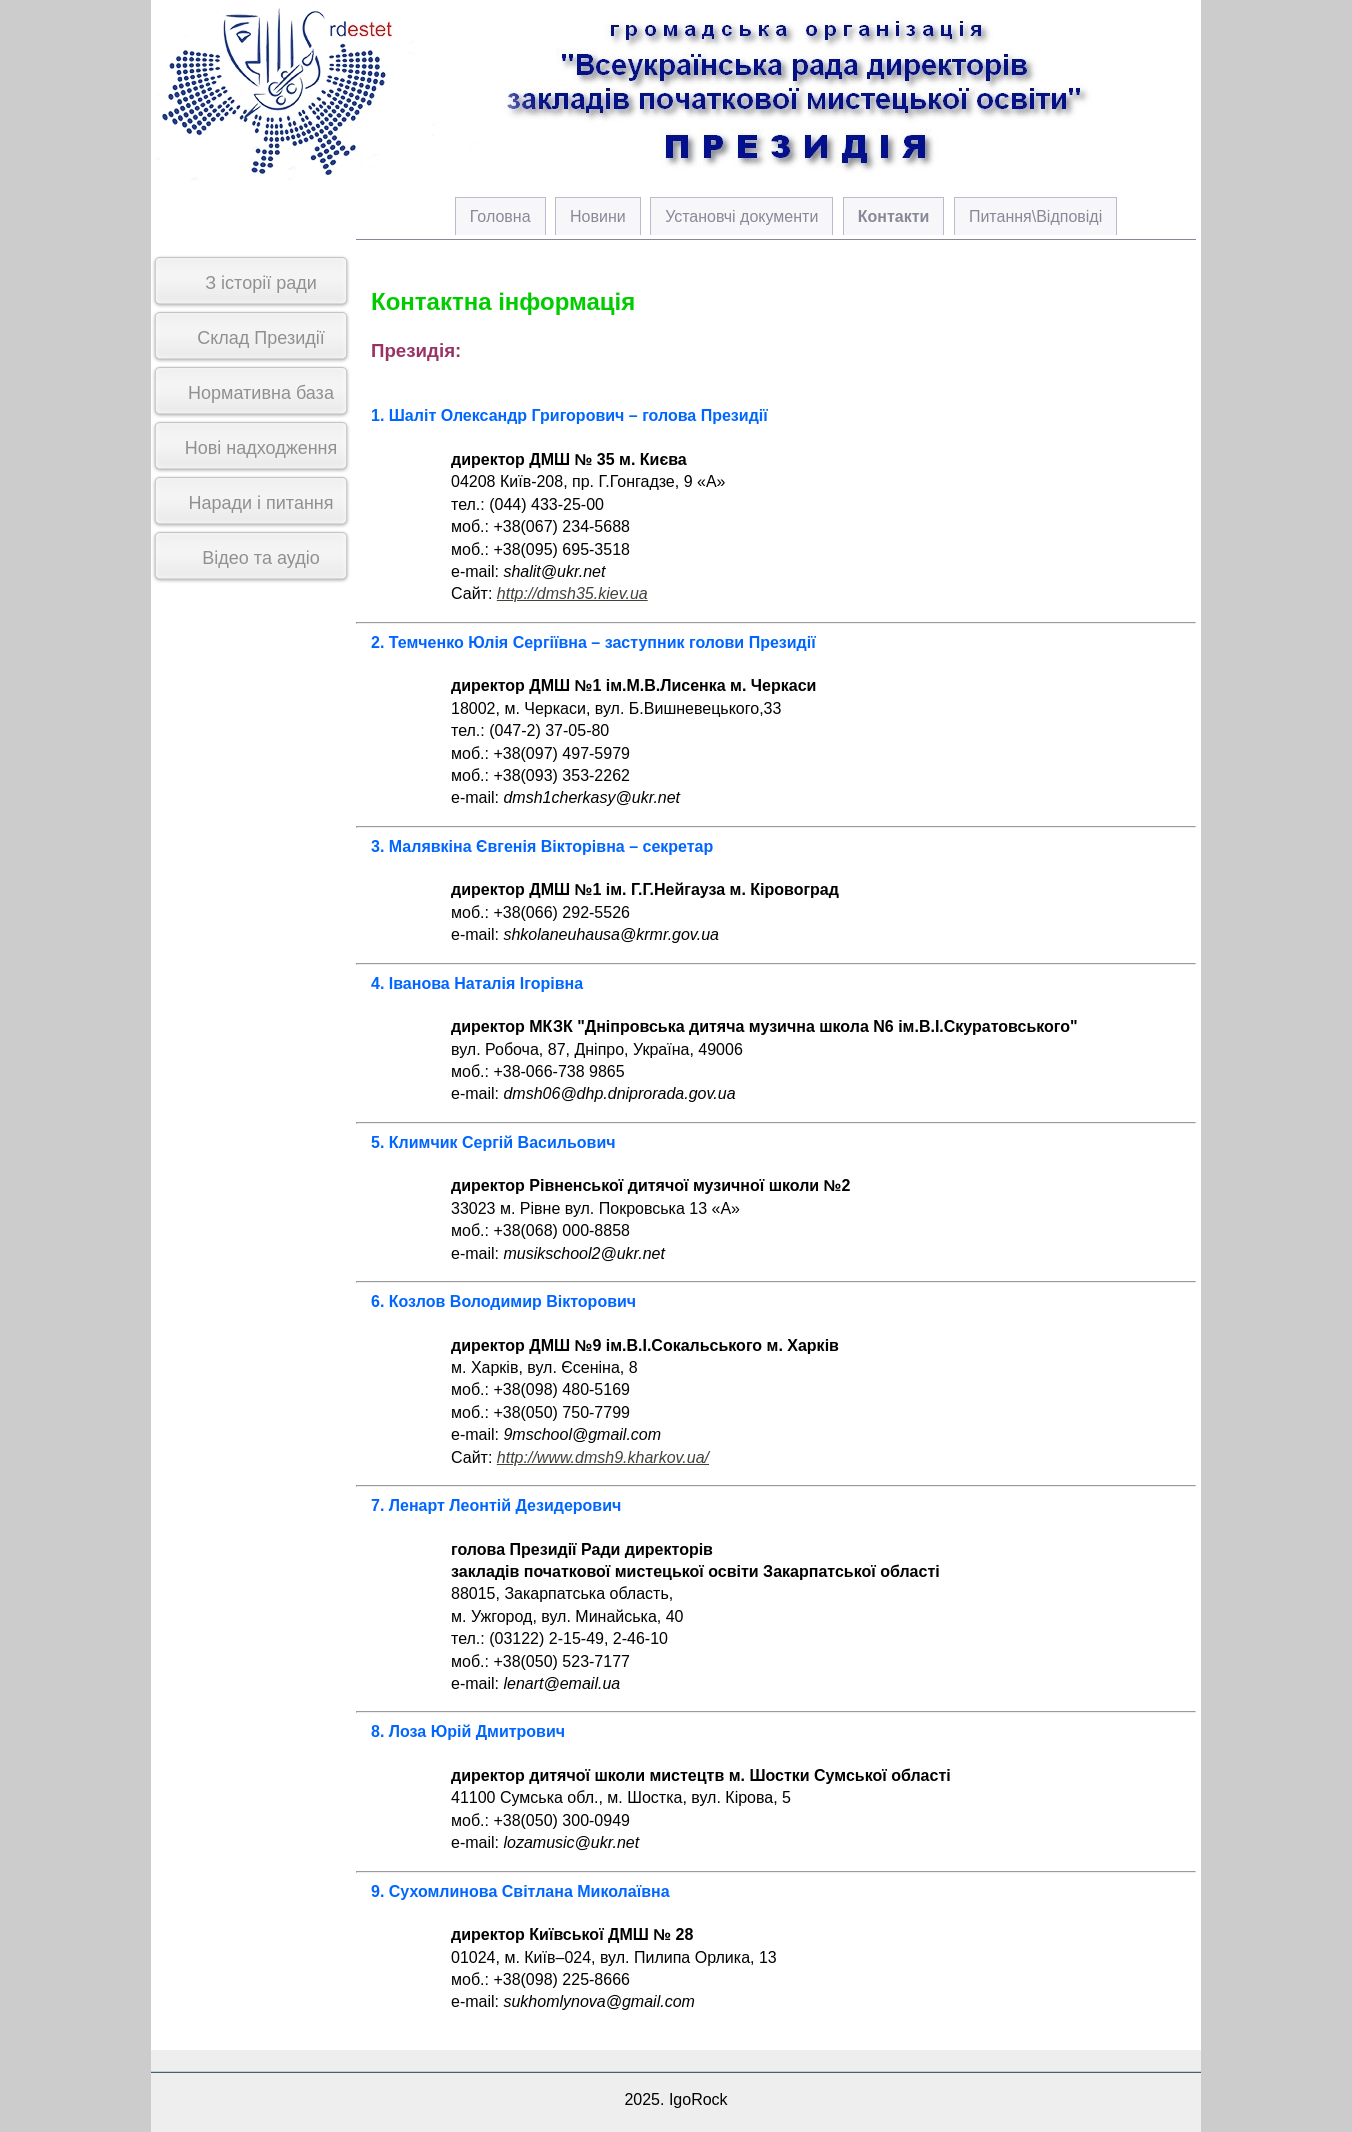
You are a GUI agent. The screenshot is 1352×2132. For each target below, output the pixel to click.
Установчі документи (741, 216)
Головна (500, 216)
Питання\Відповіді (1035, 216)
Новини (598, 216)
